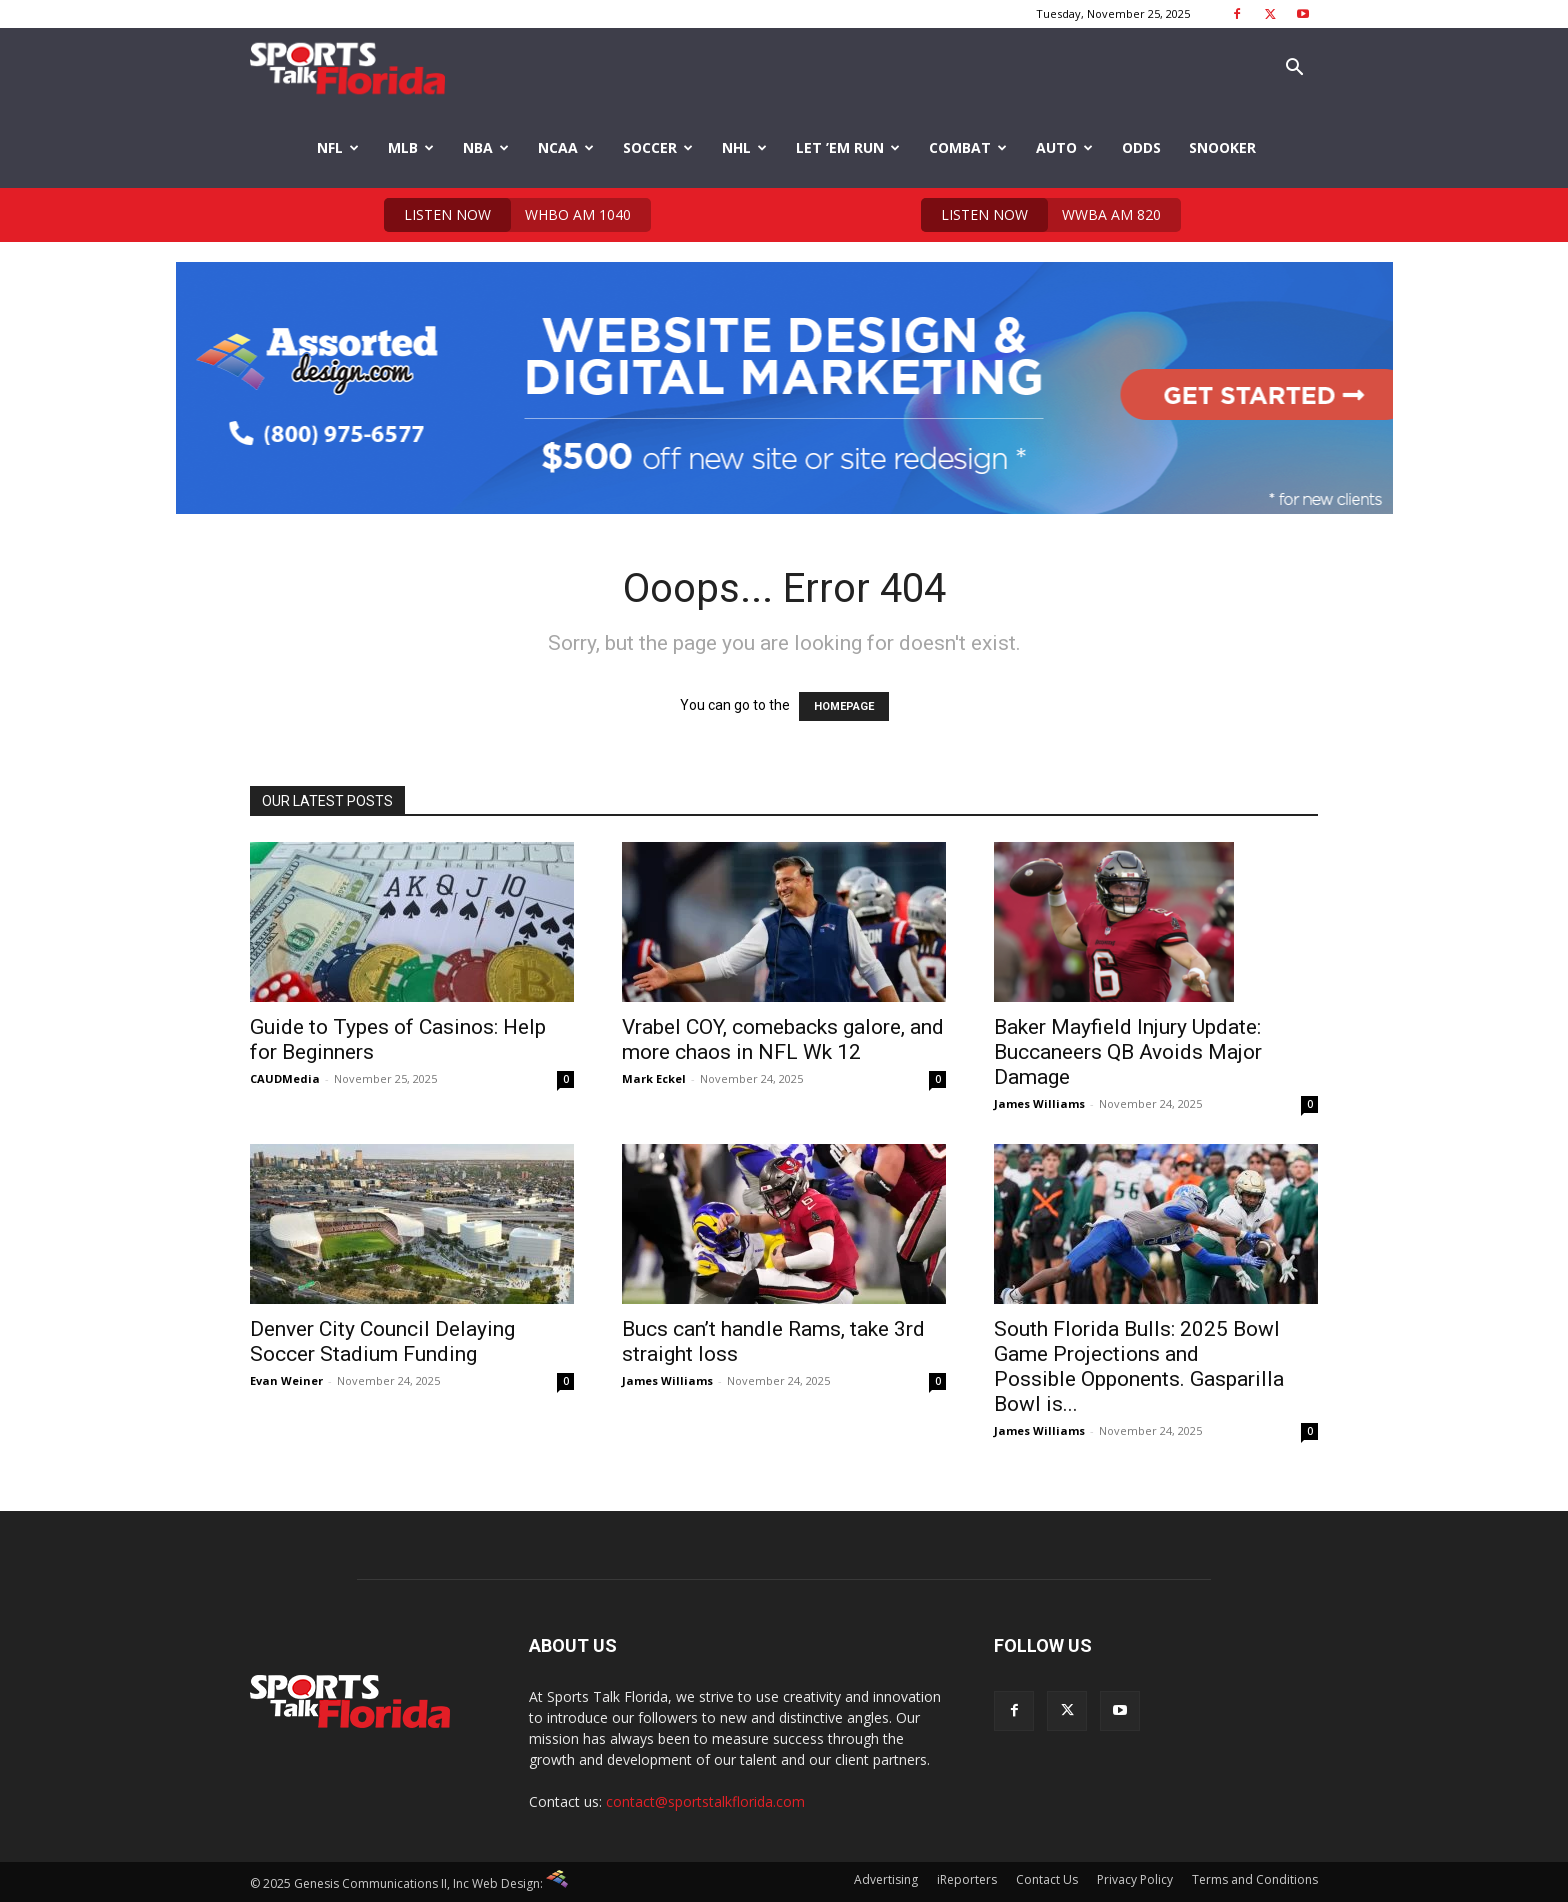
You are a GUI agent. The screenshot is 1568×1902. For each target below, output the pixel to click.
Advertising (886, 1879)
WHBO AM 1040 (507, 215)
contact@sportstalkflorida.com (705, 1801)
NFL (338, 147)
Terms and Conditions (1255, 1879)
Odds (1141, 147)
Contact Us (1047, 1879)
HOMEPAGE (844, 706)
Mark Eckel (654, 1078)
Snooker (1222, 147)
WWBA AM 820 (1041, 215)
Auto (1064, 147)
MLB (411, 147)
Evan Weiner (286, 1380)
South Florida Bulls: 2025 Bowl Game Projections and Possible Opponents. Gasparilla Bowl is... (1139, 1366)
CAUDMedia (285, 1078)
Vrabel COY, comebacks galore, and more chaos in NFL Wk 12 (783, 1039)
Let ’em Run (848, 147)
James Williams (1039, 1103)
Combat (968, 147)
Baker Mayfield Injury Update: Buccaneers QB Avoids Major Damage (1128, 1052)
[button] (1294, 69)
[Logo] (347, 68)
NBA (486, 147)
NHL (744, 147)
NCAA (566, 147)
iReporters (967, 1879)
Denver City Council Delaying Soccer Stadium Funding (382, 1341)
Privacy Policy (1135, 1879)
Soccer (658, 147)
